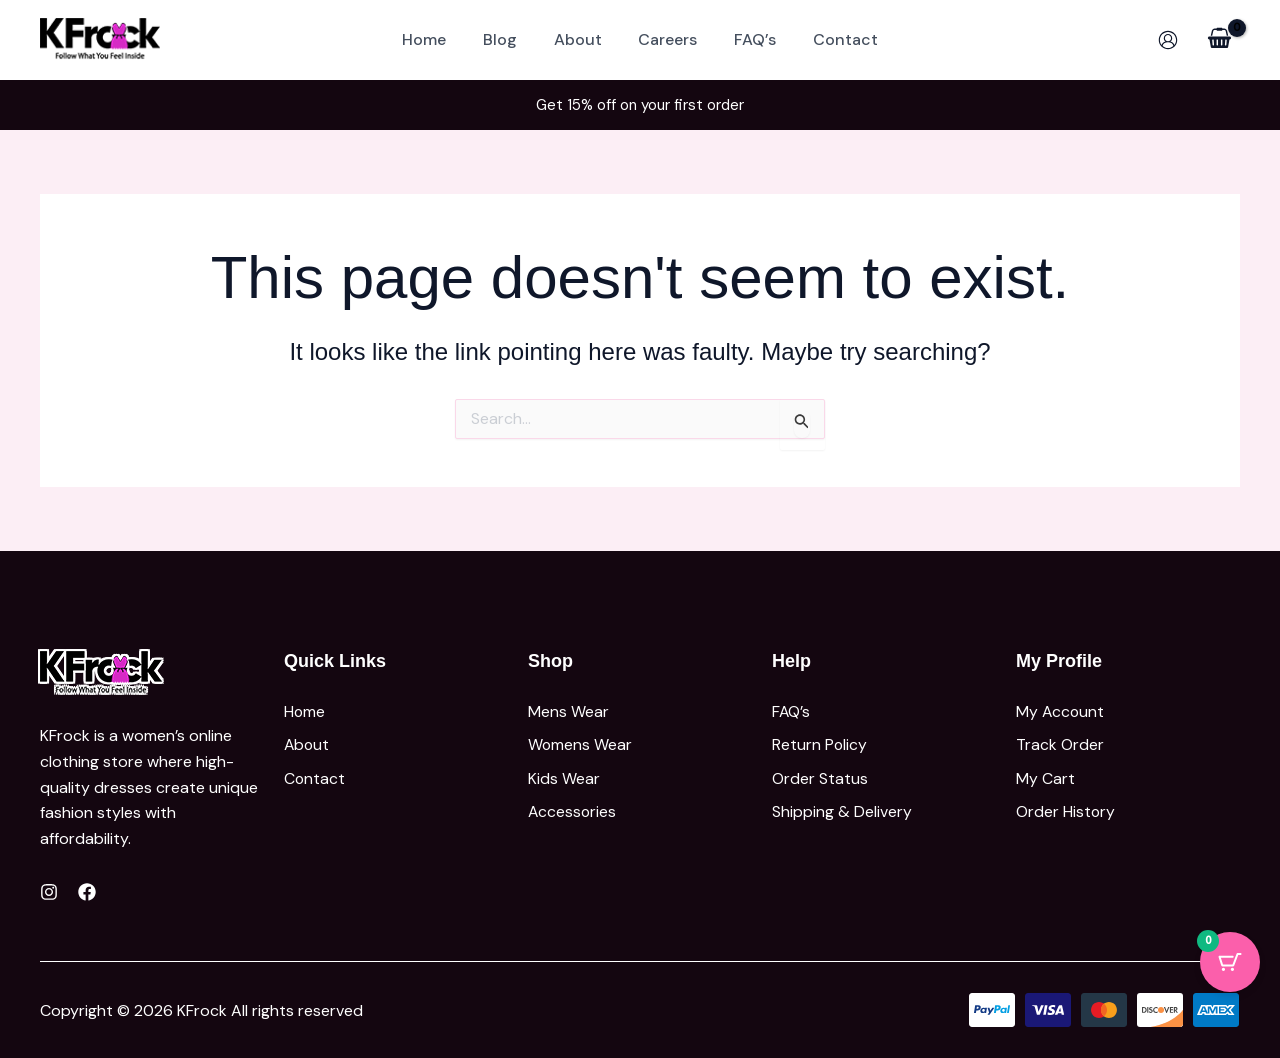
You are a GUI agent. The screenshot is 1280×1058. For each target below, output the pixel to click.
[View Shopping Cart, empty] (1219, 40)
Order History (1066, 803)
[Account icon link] (1168, 40)
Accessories (573, 803)
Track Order (1060, 741)
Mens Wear (568, 710)
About (580, 39)
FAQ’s (748, 39)
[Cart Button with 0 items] (1230, 962)
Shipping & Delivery (842, 803)
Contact (833, 39)
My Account (1061, 710)
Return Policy (820, 741)
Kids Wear (564, 772)
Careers (665, 39)
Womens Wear (580, 741)
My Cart (1045, 772)
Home (436, 39)
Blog (507, 39)
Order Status (820, 772)
